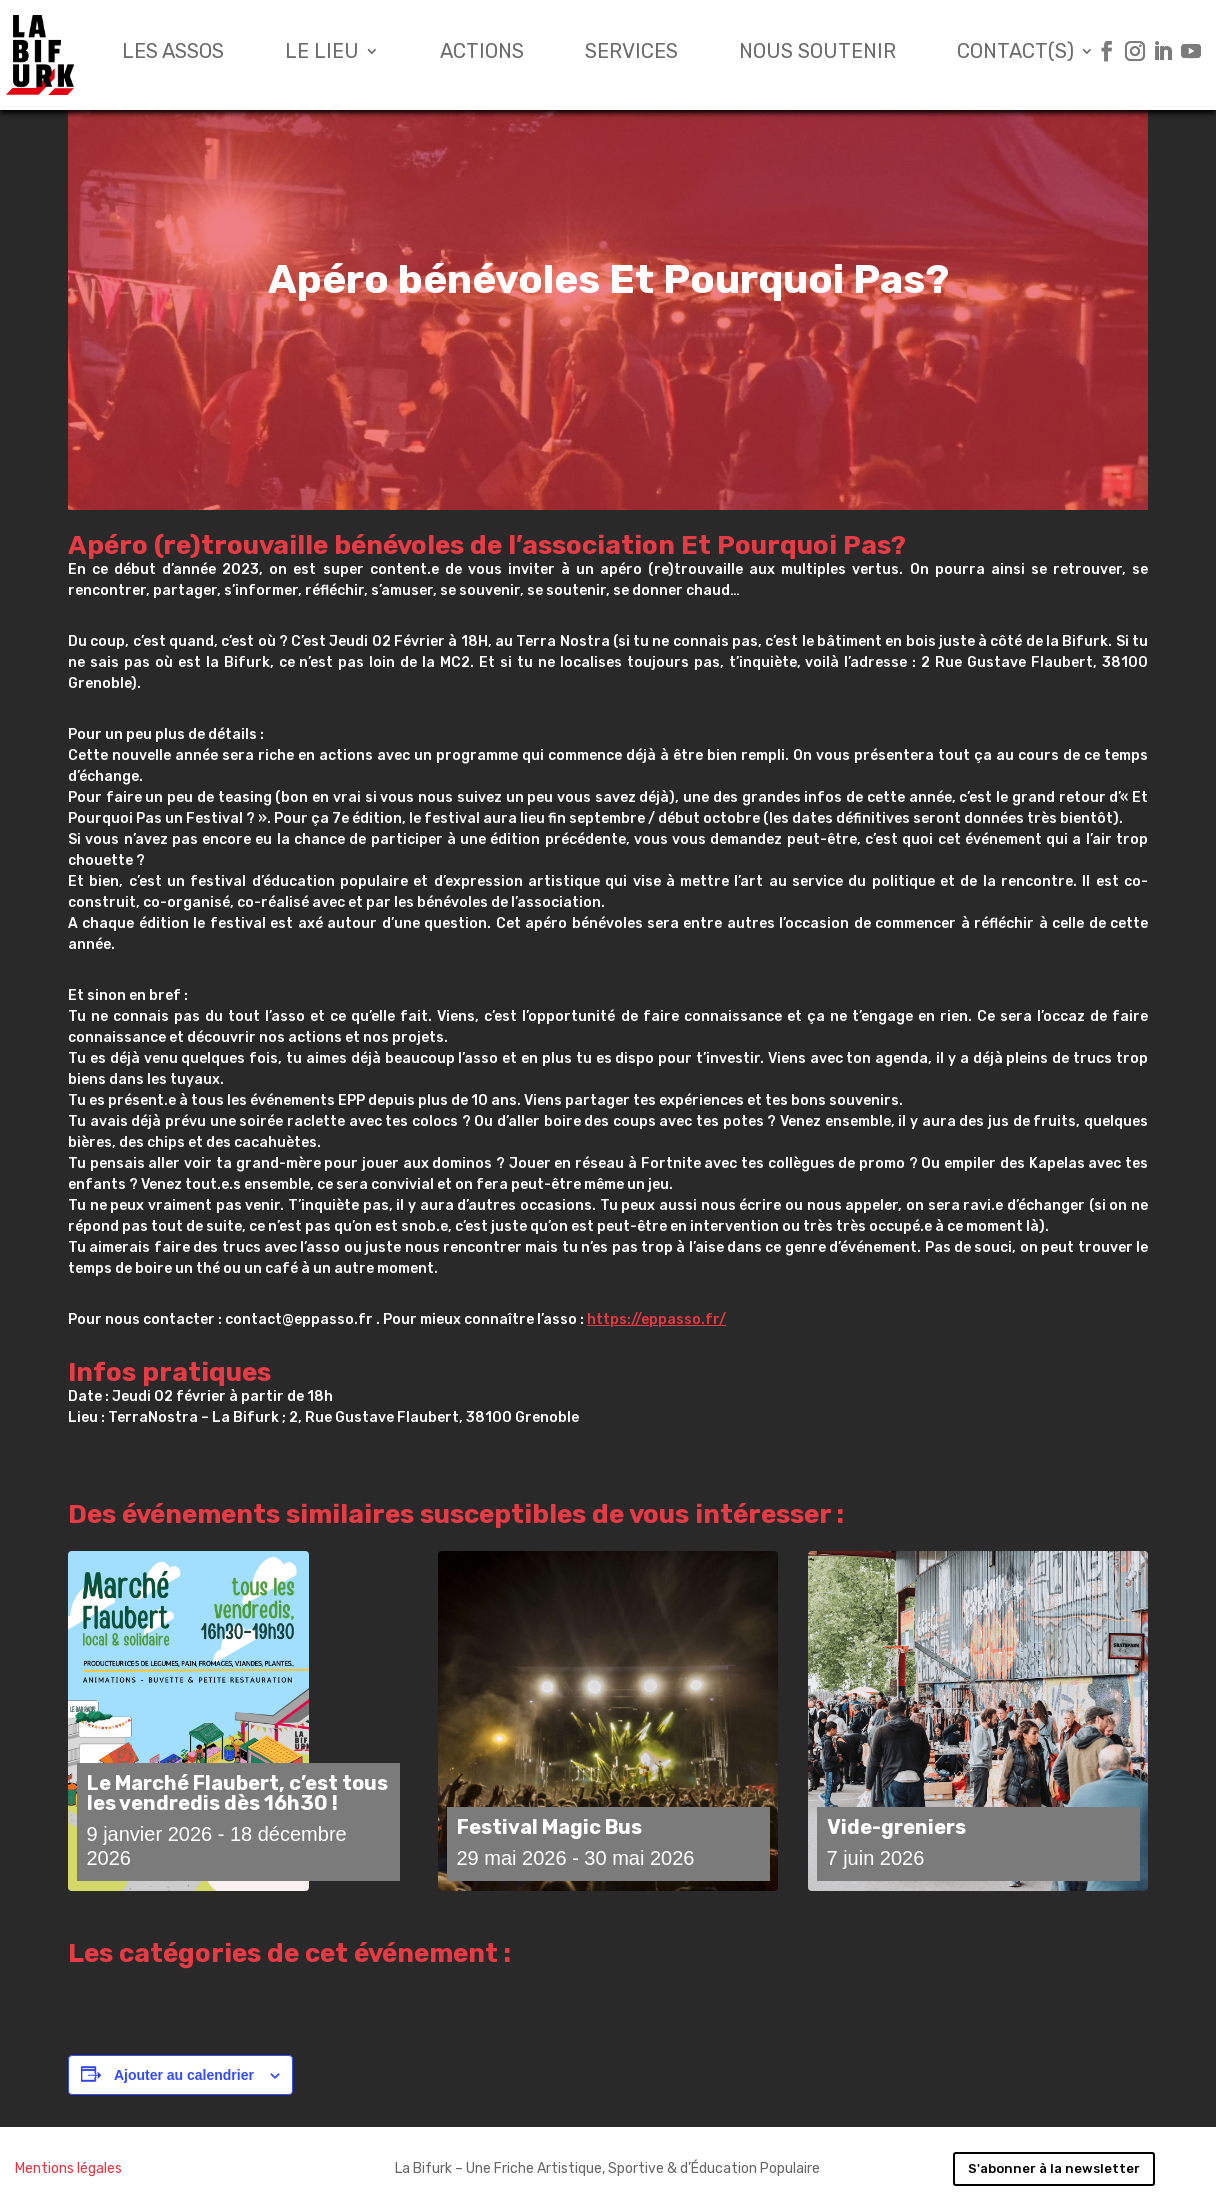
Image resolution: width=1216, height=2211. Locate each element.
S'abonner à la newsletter (1054, 2168)
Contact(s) (1015, 53)
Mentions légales (68, 2168)
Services (631, 53)
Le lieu (322, 53)
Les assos (173, 53)
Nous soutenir (817, 53)
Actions (482, 53)
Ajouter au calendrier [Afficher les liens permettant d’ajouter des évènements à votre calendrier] (184, 2075)
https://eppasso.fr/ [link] (656, 1319)
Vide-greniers (896, 1827)
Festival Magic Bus (549, 1827)
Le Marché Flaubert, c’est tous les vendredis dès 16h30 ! (237, 1793)
